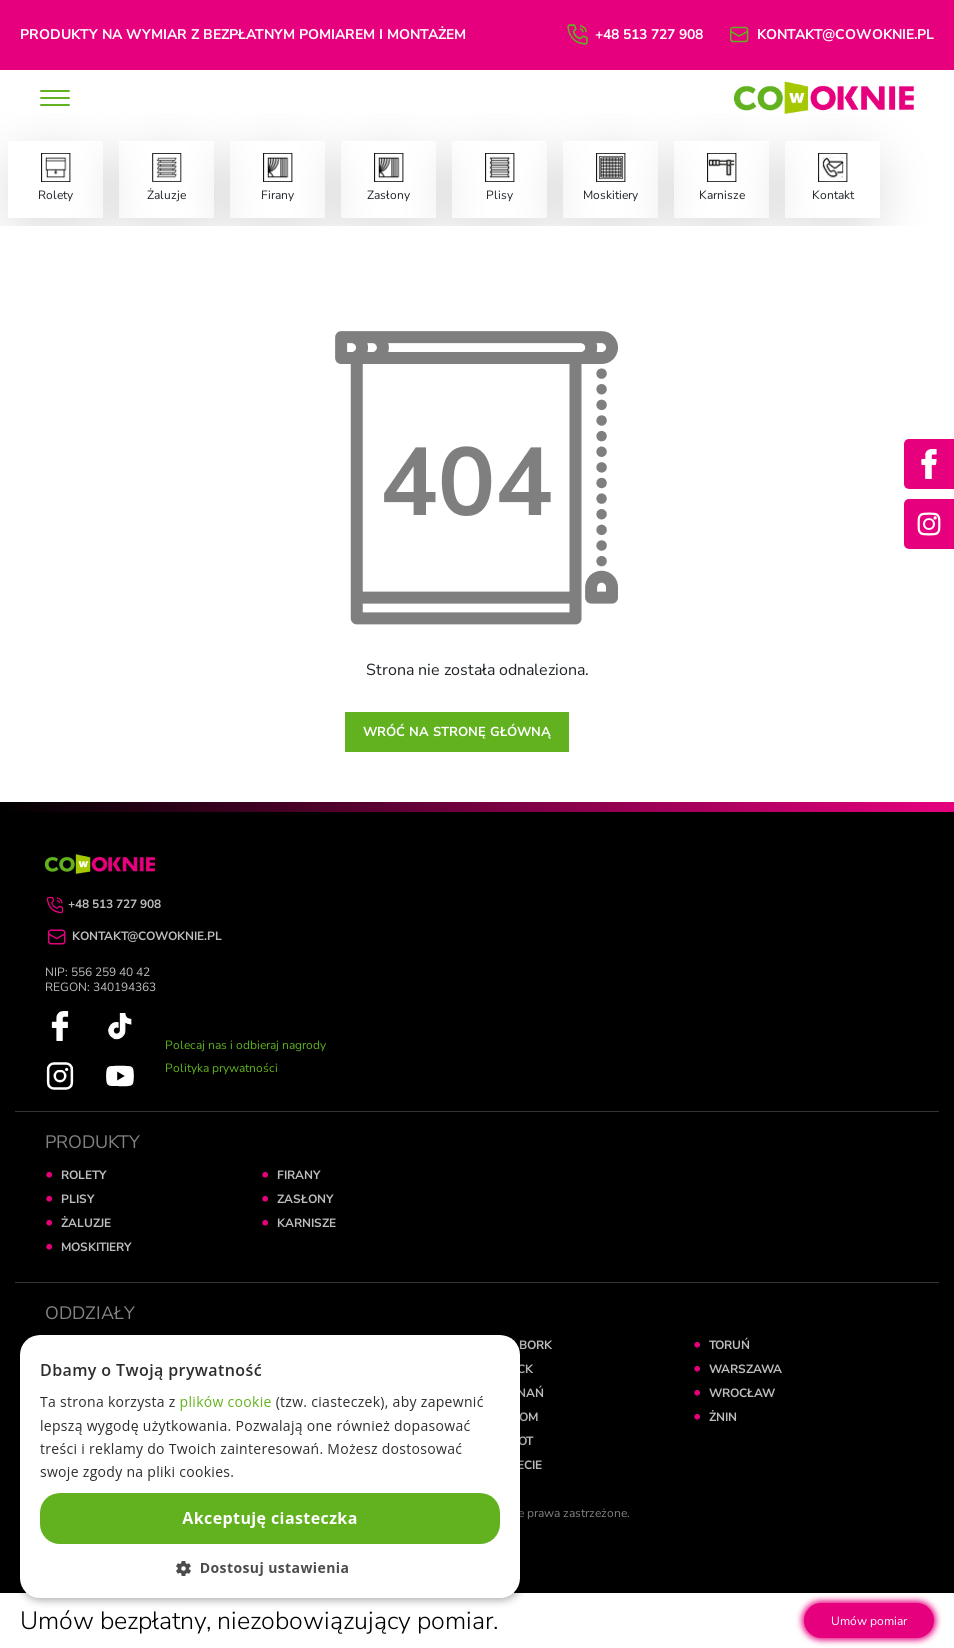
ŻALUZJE (86, 1223)
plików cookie (226, 1401)
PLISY (77, 1199)
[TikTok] (120, 1025)
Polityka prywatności (221, 1068)
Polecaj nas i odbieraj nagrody (245, 1045)
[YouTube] (120, 1075)
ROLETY (83, 1175)
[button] (270, 1567)
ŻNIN (723, 1417)
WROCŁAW (742, 1393)
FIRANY (298, 1175)
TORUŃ (729, 1345)
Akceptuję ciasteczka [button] (269, 1518)
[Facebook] (929, 464)
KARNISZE (306, 1223)
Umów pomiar (869, 1621)
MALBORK (522, 1345)
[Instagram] (929, 524)
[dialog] (270, 1466)
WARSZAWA (745, 1369)
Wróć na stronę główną (457, 732)
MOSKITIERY (96, 1247)
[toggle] (55, 100)
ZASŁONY (305, 1199)
